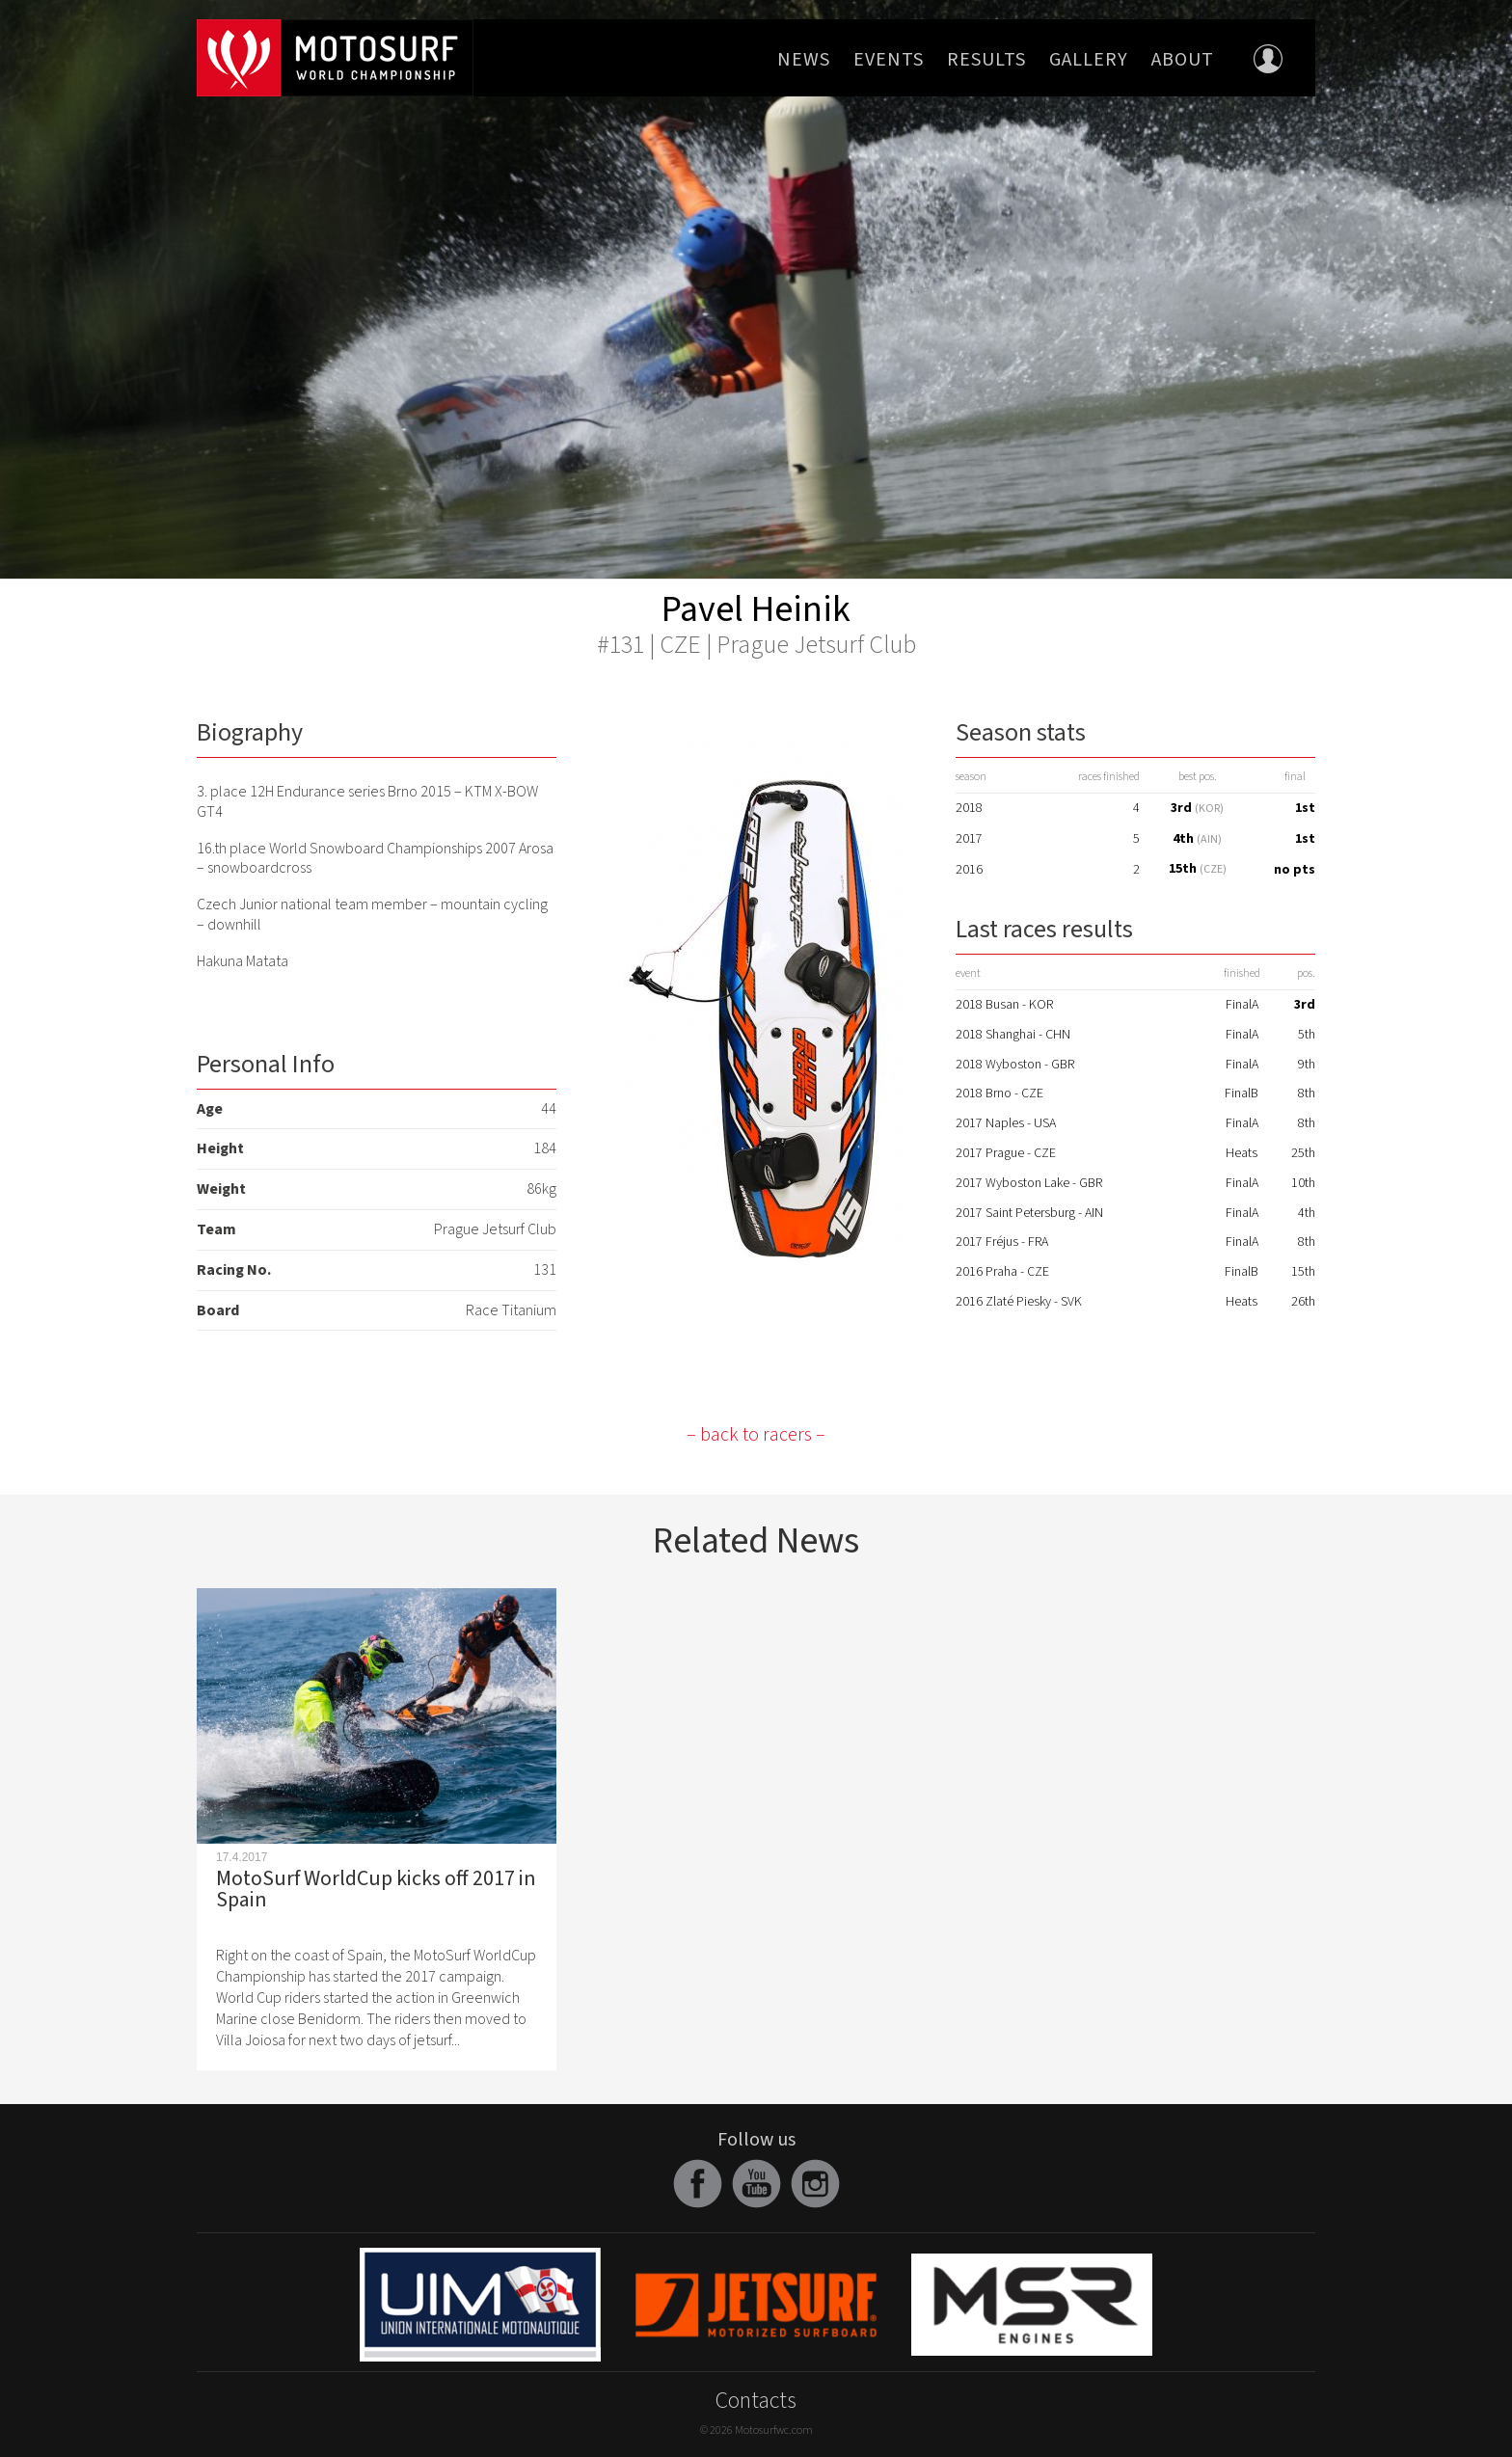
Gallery (1088, 59)
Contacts (756, 2400)
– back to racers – (756, 1434)
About (1182, 59)
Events (888, 59)
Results (986, 59)
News (803, 59)
